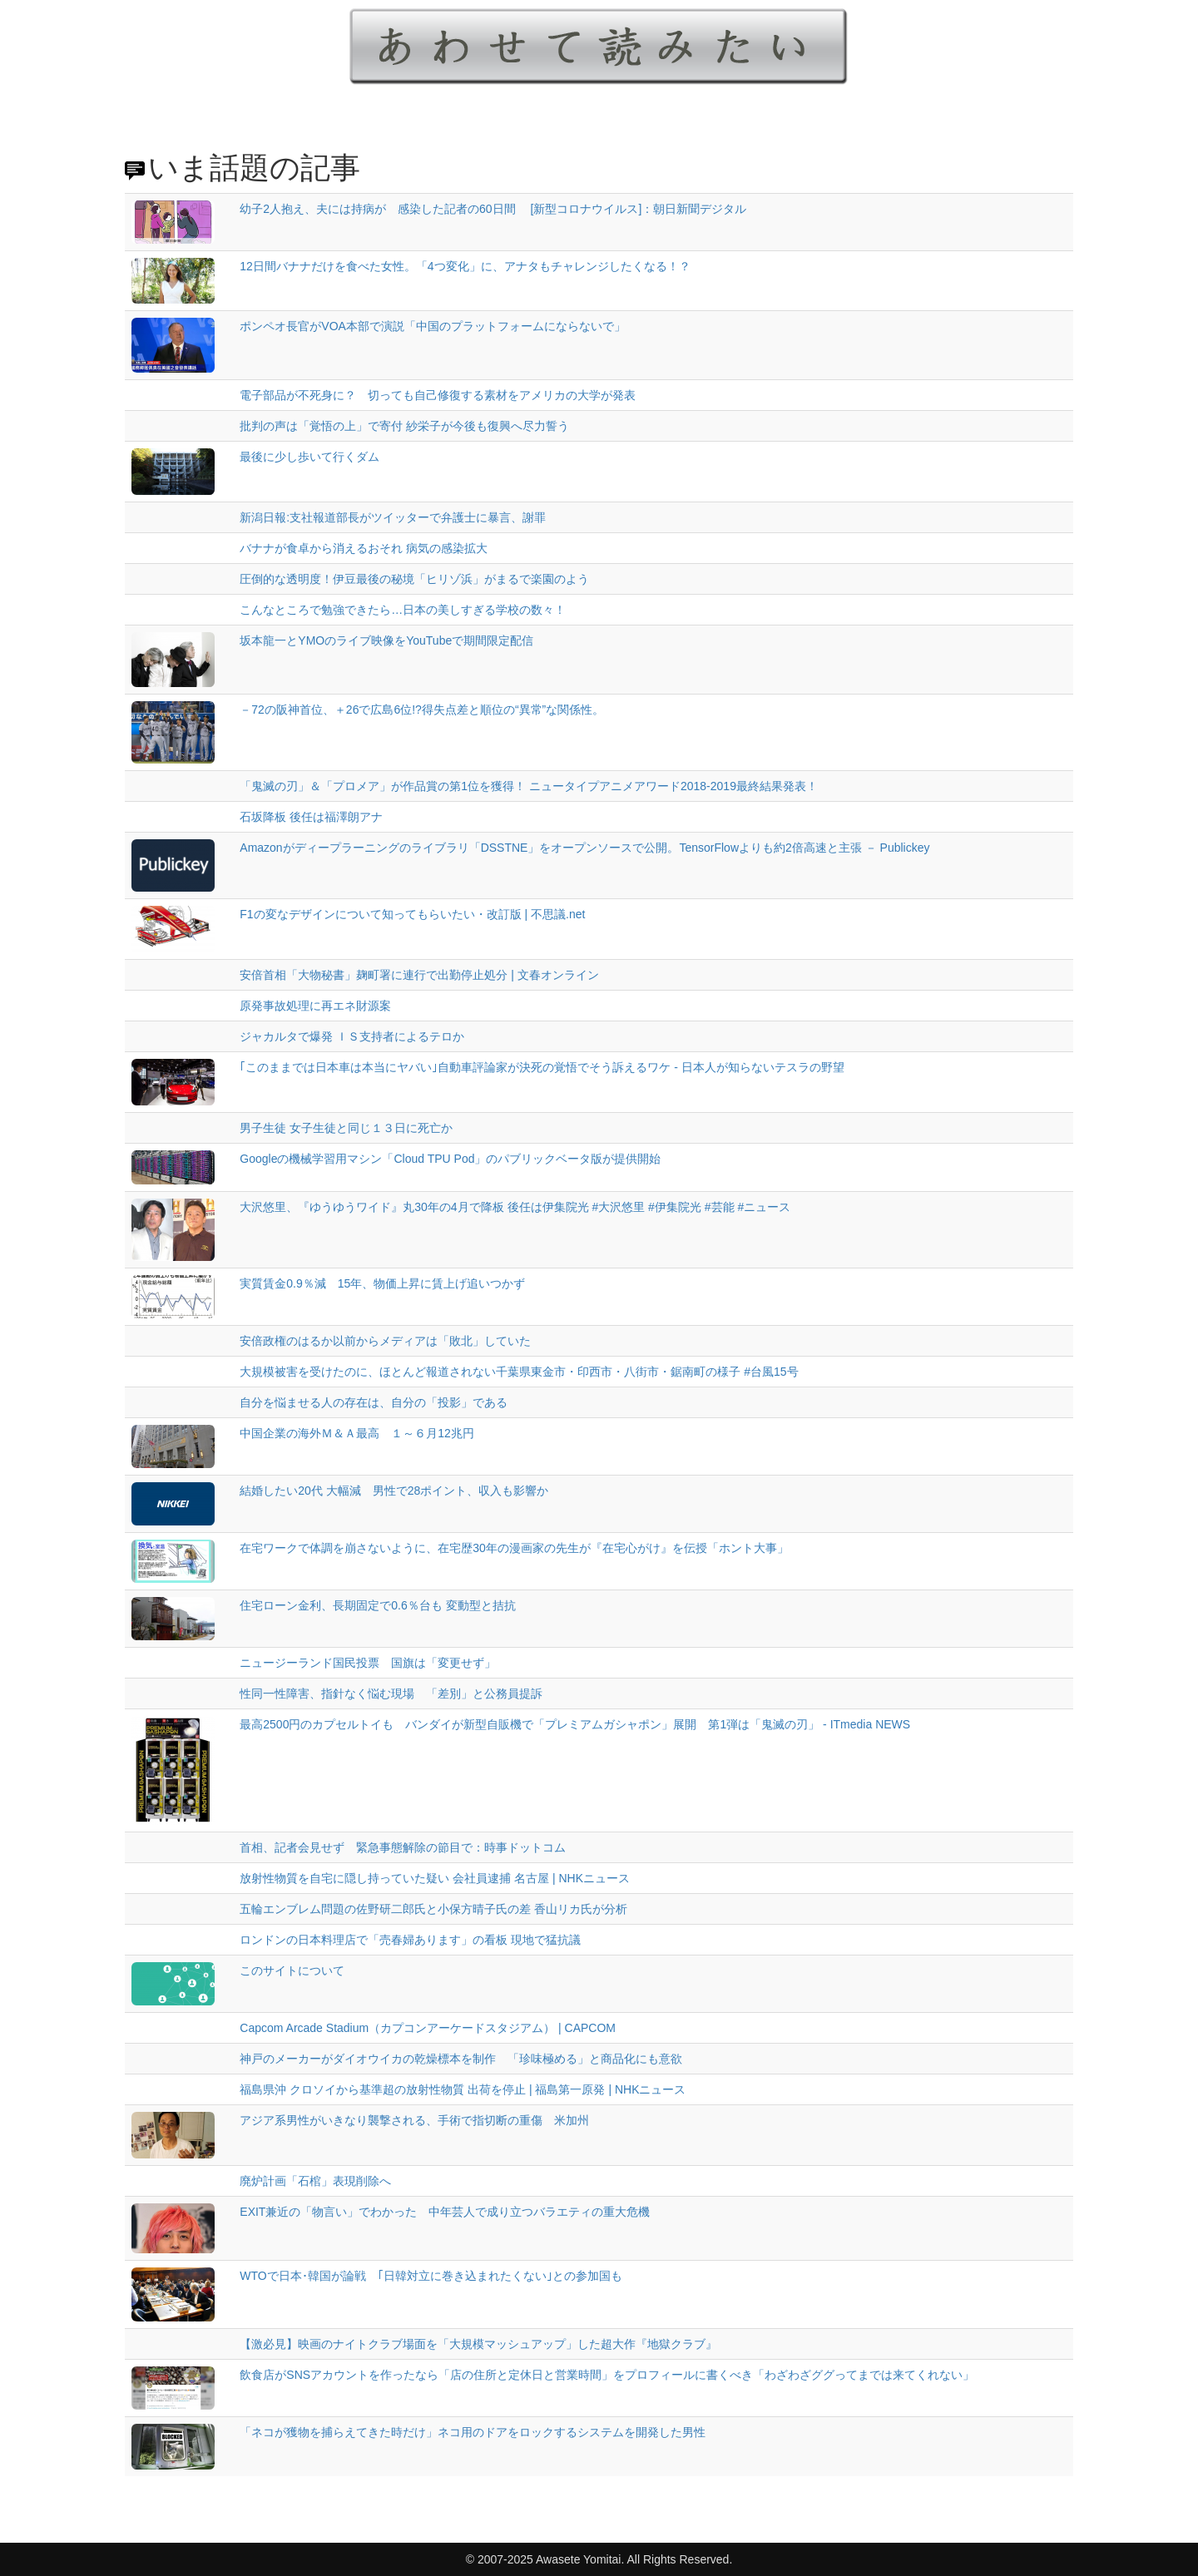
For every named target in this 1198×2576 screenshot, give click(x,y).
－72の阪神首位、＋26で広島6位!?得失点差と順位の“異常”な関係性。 (422, 709)
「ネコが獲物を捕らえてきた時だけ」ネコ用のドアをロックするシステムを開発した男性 (472, 2432)
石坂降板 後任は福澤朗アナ (311, 816)
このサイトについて (292, 1970)
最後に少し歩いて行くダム (309, 456)
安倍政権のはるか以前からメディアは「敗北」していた (385, 1340)
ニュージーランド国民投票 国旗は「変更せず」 (368, 1662)
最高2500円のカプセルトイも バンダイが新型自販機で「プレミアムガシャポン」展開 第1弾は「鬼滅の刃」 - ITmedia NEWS (575, 1724)
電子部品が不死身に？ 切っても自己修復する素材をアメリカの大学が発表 (438, 395)
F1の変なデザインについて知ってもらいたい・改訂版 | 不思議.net (412, 914)
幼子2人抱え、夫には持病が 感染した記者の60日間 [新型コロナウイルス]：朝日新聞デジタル (493, 208)
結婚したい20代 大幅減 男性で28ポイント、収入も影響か (394, 1490)
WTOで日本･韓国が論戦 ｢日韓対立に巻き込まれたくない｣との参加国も (430, 2275)
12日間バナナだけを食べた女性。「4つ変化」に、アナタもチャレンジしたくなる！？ (465, 266)
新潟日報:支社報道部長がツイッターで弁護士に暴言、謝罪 (393, 517)
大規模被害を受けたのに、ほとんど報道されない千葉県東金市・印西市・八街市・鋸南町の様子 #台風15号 (519, 1371)
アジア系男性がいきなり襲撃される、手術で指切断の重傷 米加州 (414, 2120)
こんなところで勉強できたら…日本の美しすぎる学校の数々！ (403, 609)
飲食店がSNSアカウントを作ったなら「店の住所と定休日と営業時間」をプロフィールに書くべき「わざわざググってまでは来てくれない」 (607, 2374)
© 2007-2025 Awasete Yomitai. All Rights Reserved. (599, 2559)
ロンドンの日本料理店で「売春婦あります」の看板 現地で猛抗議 (410, 1939)
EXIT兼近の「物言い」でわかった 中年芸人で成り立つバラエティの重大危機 (445, 2211)
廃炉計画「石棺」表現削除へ (315, 2181)
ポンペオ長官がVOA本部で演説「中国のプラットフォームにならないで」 (433, 326)
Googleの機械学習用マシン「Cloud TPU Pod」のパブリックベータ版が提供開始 (450, 1158)
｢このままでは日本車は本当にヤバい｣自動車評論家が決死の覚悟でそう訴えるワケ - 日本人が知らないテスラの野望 (542, 1067)
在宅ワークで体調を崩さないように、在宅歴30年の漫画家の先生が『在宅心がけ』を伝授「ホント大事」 (514, 1548)
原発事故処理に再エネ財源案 (315, 1005)
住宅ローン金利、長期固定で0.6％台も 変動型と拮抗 (377, 1605)
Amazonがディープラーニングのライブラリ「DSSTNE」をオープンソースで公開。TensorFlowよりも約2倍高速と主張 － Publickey (584, 847)
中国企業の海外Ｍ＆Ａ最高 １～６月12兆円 (357, 1433)
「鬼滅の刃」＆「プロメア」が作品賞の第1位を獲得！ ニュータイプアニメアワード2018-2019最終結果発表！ (529, 786)
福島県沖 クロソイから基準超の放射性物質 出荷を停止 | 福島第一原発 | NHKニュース (463, 2089)
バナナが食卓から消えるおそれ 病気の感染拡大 (364, 548)
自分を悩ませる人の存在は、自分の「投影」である (373, 1402)
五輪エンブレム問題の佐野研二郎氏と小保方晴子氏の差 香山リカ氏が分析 (433, 1909)
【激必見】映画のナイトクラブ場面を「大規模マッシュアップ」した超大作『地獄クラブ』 (478, 2344)
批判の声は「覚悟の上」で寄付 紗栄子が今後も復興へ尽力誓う (404, 426)
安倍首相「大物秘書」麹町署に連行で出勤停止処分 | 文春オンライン (419, 974)
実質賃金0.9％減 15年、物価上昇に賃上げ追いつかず (382, 1283)
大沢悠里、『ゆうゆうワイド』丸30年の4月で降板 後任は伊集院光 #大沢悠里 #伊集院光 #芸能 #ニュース (515, 1207)
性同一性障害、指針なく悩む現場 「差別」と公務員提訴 (391, 1693)
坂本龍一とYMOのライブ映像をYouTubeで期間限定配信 (386, 640)
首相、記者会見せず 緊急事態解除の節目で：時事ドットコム (403, 1847)
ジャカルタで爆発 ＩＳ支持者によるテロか (352, 1036)
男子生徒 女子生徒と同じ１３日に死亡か (346, 1128)
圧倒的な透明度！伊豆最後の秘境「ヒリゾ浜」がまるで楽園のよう (414, 579)
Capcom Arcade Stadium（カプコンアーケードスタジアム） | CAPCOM (428, 2028)
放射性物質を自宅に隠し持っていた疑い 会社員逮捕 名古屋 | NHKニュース (435, 1878)
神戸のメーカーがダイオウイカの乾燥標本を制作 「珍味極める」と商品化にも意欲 (467, 2058)
